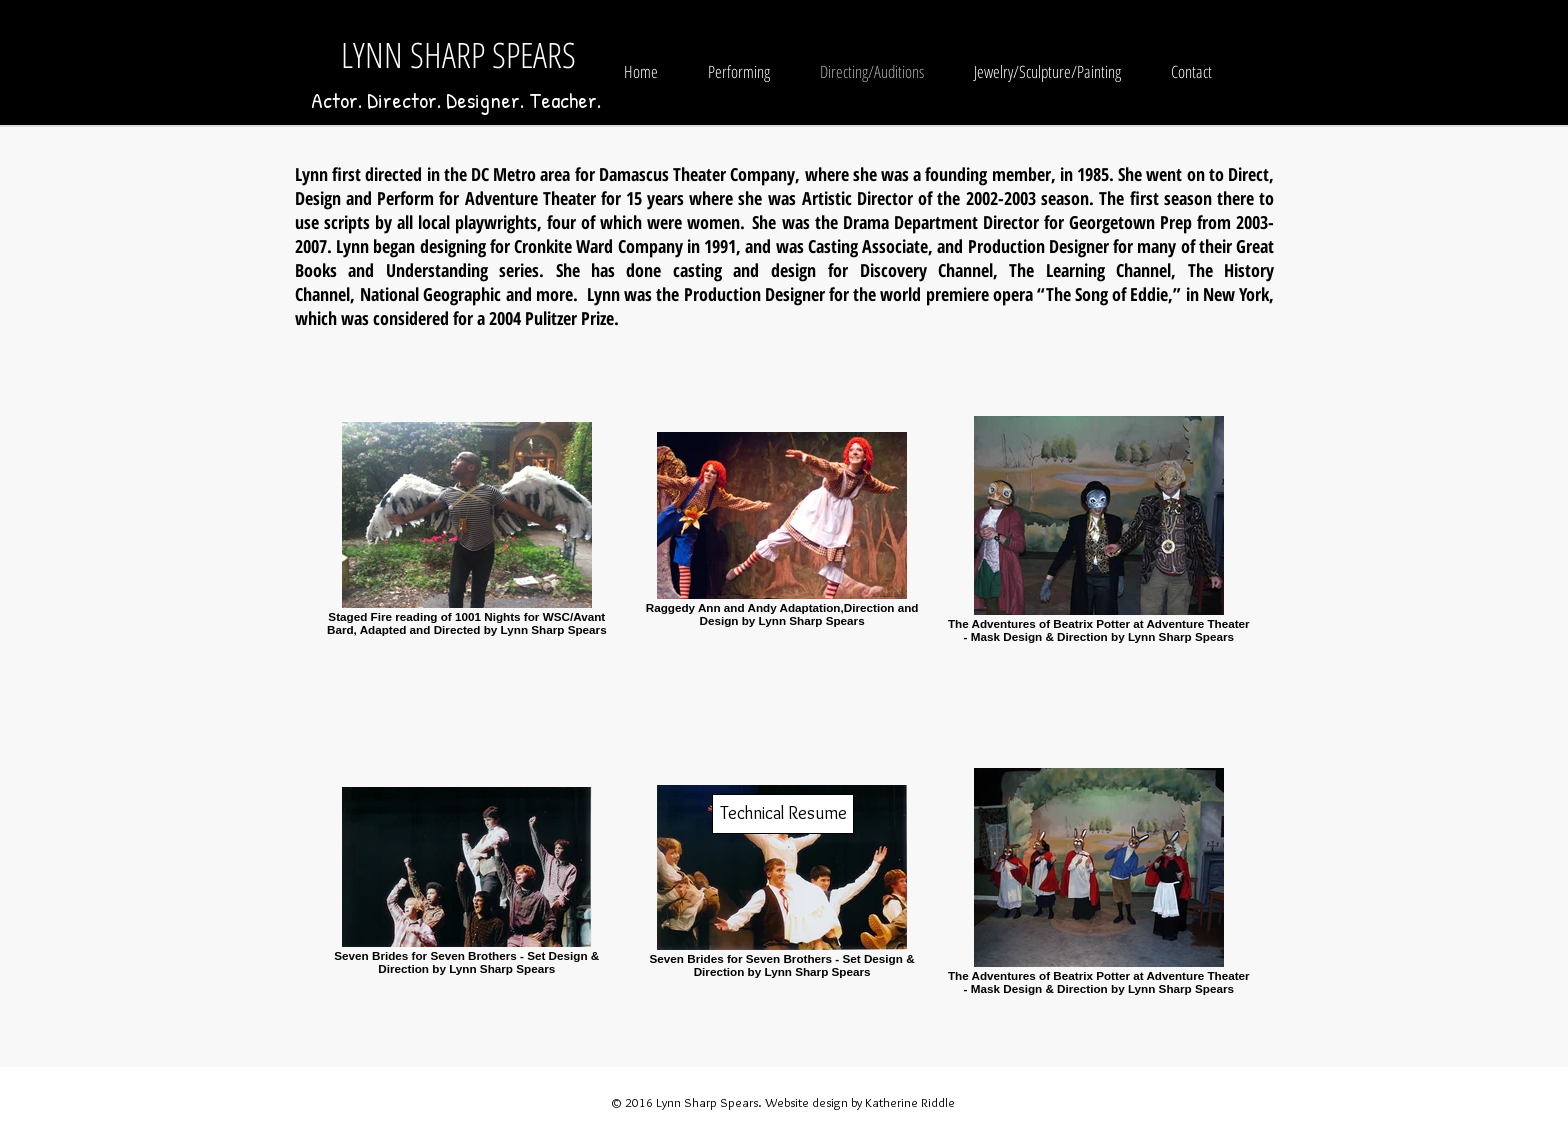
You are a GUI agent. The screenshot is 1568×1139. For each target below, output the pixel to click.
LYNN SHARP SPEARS (458, 54)
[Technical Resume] (783, 814)
